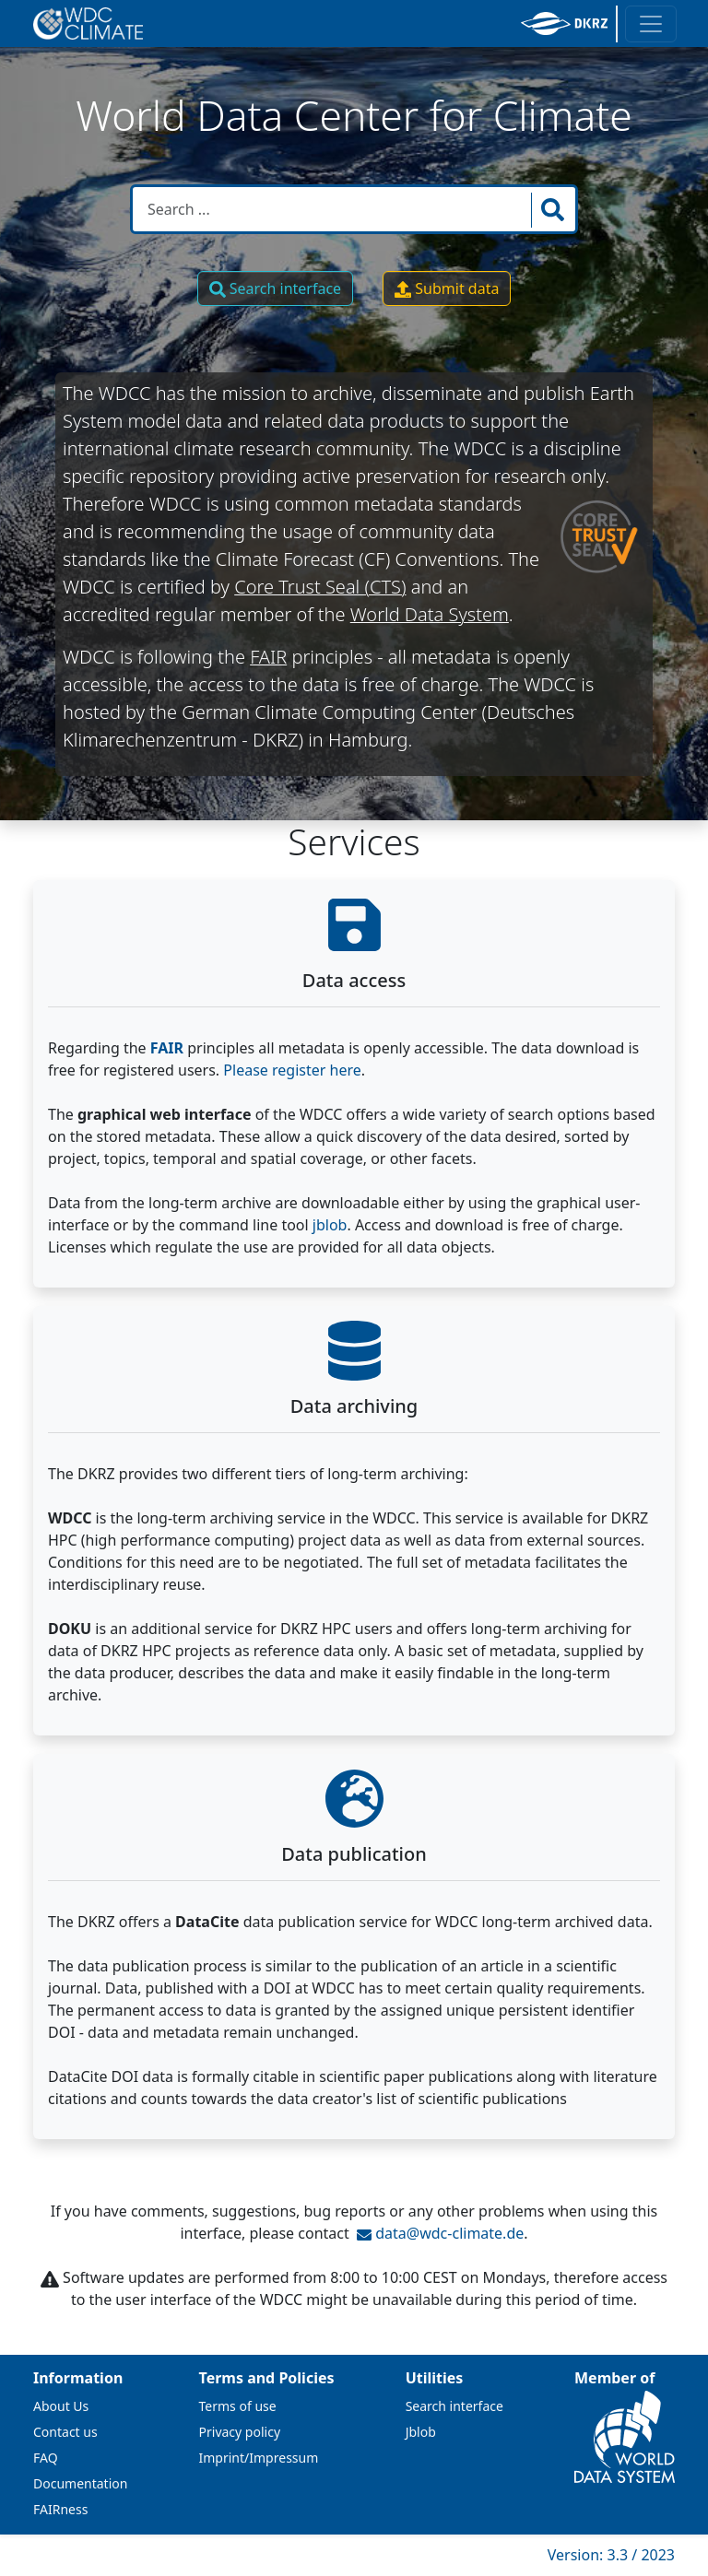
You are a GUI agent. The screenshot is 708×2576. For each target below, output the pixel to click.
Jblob (421, 2432)
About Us (60, 2406)
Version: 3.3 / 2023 (611, 2555)
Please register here (291, 1070)
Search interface (275, 288)
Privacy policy (240, 2432)
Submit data (447, 288)
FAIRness (60, 2509)
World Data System (429, 614)
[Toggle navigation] (651, 24)
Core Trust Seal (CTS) (320, 586)
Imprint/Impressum (259, 2457)
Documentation (80, 2483)
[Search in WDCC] (333, 209)
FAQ (45, 2457)
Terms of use (238, 2406)
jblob (330, 1225)
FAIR (268, 656)
